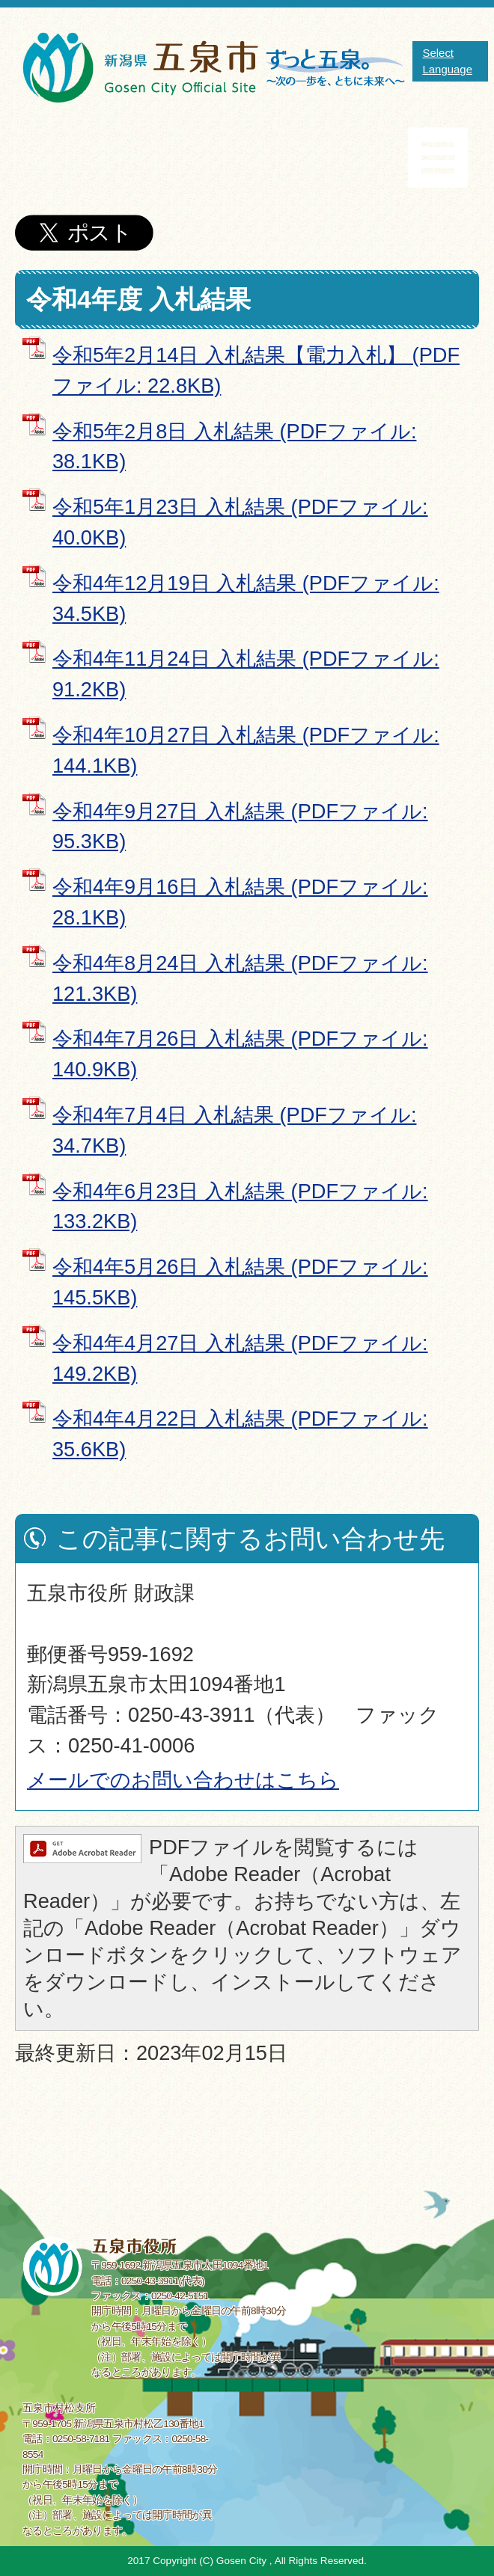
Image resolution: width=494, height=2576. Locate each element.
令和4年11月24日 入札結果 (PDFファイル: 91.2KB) (245, 674)
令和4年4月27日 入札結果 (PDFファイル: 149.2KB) (240, 1358)
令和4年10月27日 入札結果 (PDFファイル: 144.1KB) (245, 750)
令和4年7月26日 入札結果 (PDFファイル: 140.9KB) (240, 1054)
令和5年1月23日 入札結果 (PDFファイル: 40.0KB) (240, 522)
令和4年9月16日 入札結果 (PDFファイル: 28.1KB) (240, 902)
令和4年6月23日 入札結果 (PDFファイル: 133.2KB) (240, 1206)
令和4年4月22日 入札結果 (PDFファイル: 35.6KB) (240, 1434)
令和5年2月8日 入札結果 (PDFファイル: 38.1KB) (234, 446)
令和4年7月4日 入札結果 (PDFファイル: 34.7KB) (234, 1130)
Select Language (447, 61)
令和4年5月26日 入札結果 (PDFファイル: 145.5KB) (240, 1282)
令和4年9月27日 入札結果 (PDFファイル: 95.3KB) (240, 826)
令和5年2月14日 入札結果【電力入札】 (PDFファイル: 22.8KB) (256, 370)
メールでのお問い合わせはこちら (183, 1779)
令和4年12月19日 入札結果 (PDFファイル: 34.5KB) (245, 598)
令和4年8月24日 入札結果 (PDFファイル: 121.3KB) (240, 978)
